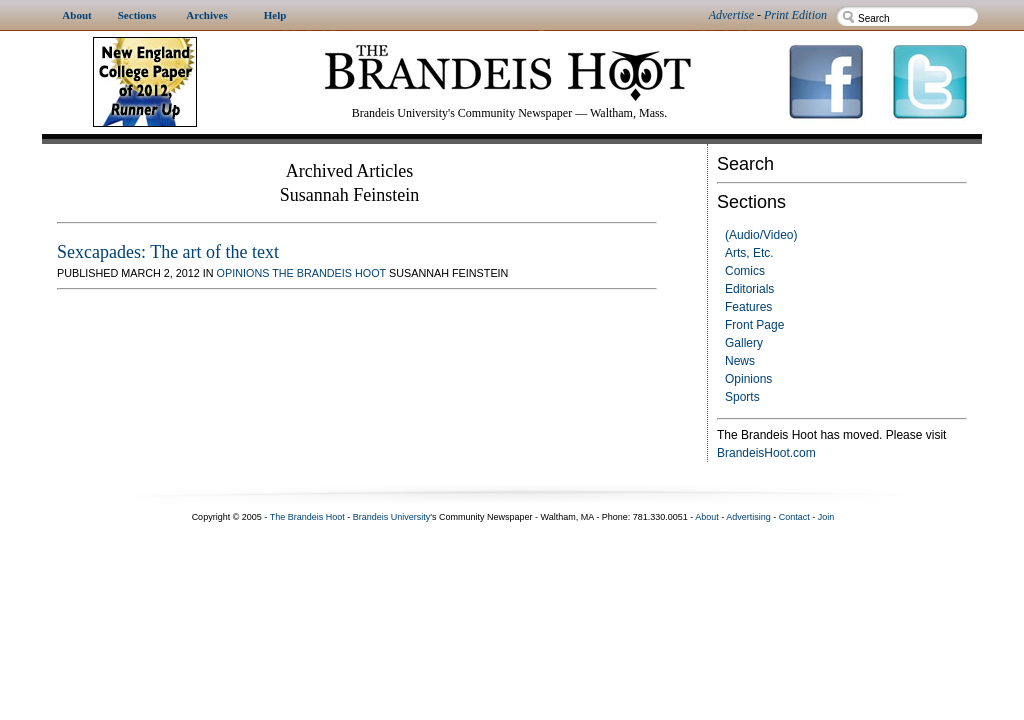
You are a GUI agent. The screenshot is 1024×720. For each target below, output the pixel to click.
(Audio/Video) (761, 235)
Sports (742, 397)
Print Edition (795, 15)
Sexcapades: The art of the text (168, 252)
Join (826, 517)
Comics (745, 271)
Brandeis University (392, 517)
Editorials (749, 289)
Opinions (748, 379)
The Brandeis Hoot (329, 273)
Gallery (744, 343)
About (707, 517)
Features (748, 307)
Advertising (748, 517)
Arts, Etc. (749, 253)
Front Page (754, 325)
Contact (794, 517)
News (740, 361)
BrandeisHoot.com (766, 453)
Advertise (731, 15)
